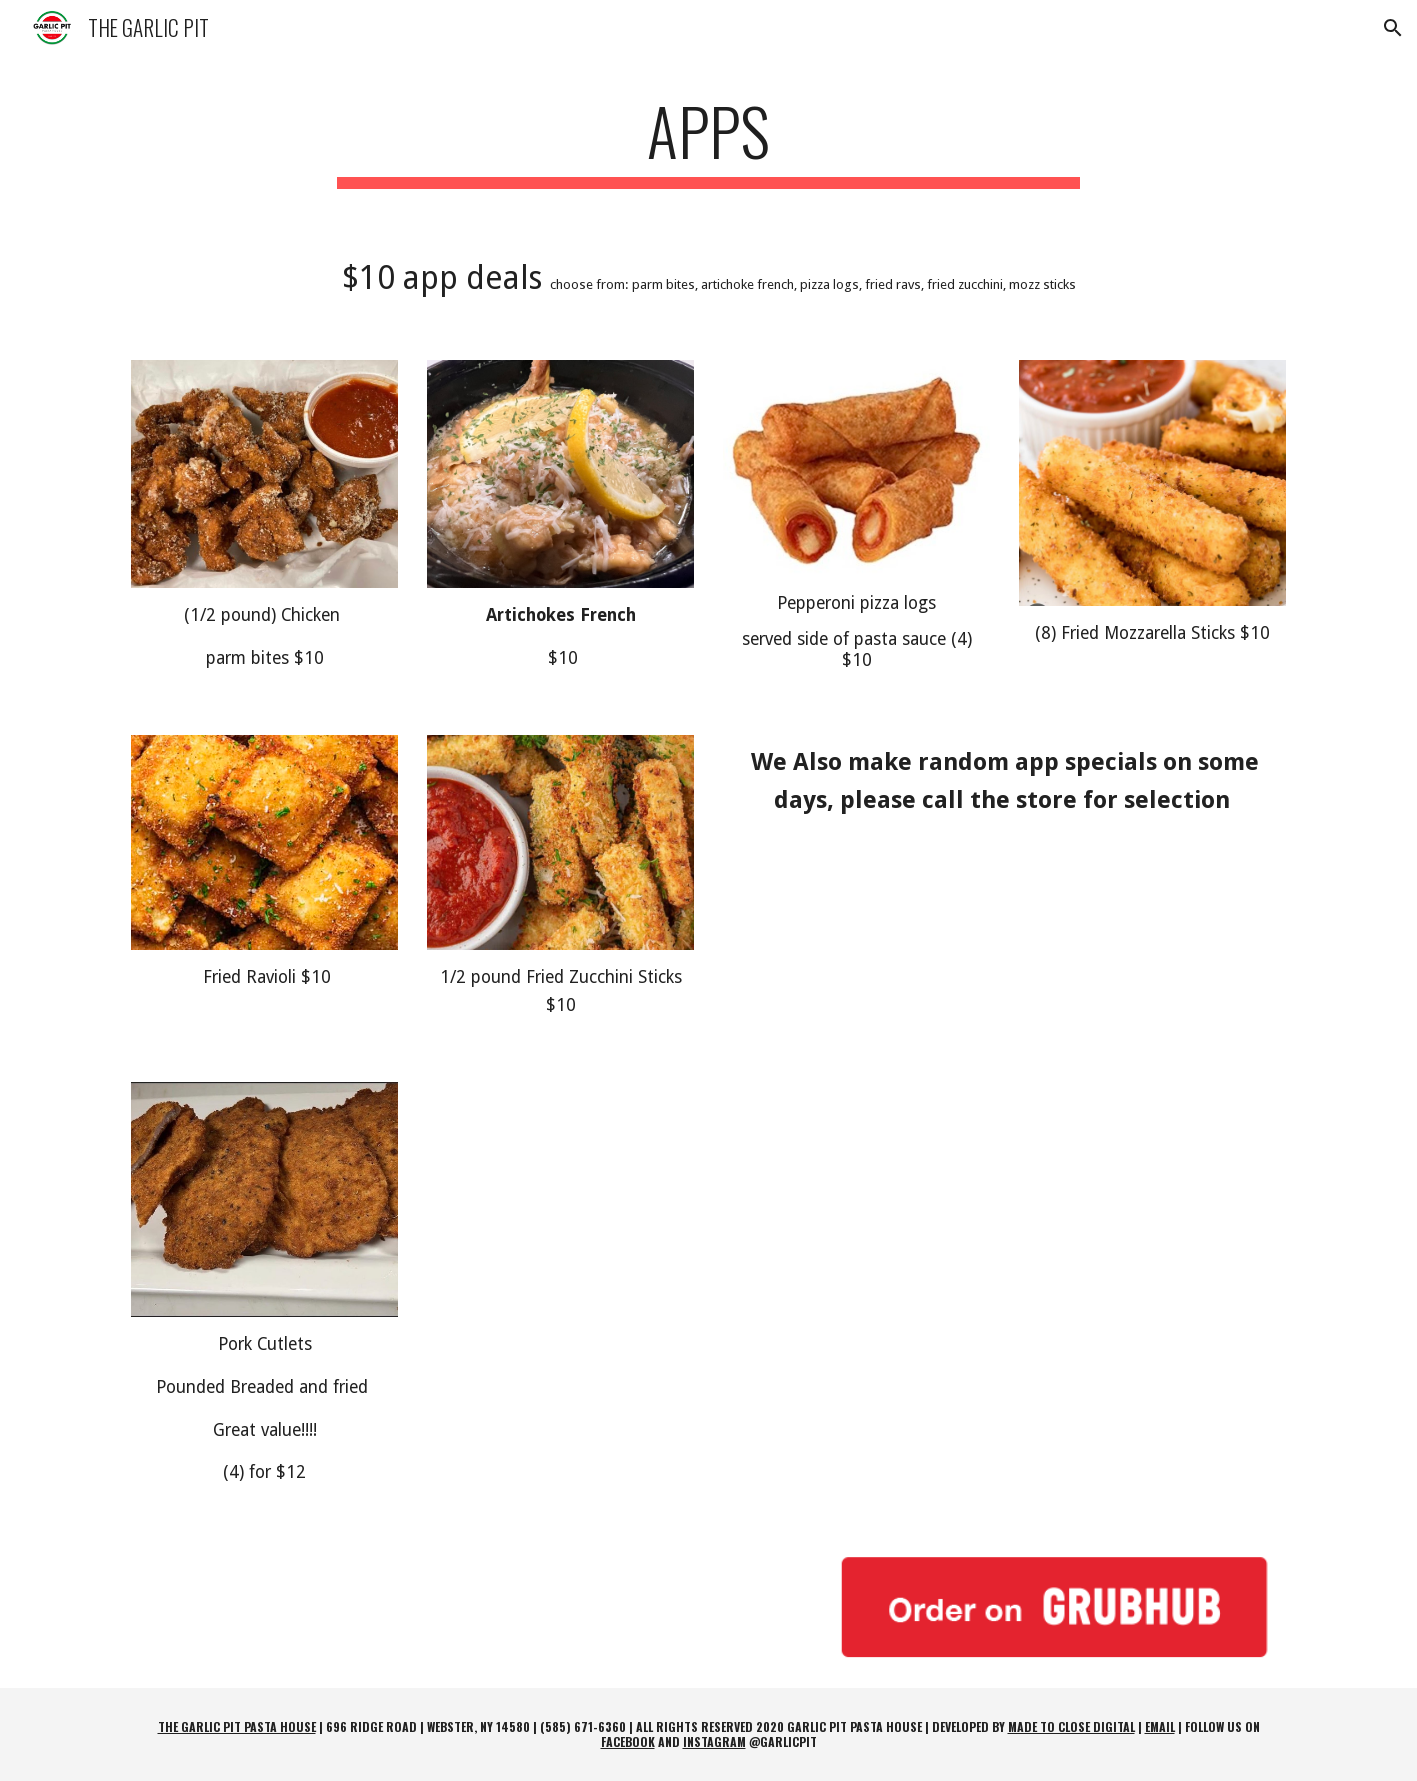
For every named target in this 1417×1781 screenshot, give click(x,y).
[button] (1393, 28)
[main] (709, 140)
